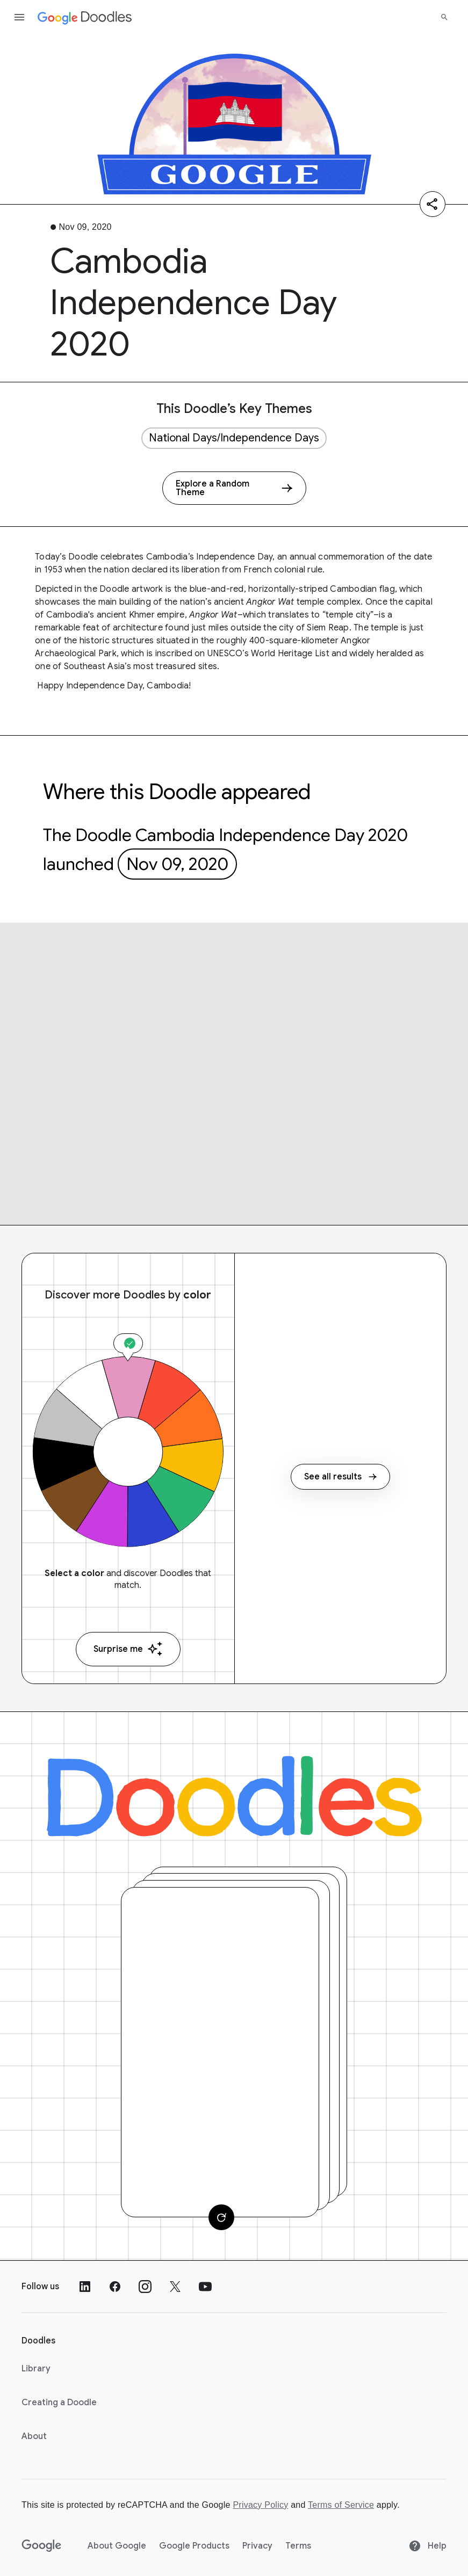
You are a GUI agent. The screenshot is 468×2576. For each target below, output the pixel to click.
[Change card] (221, 2217)
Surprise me (128, 1649)
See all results (340, 1476)
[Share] (432, 204)
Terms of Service (341, 2504)
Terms (298, 2546)
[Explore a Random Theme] (234, 488)
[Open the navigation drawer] (19, 17)
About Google (117, 2546)
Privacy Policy (260, 2504)
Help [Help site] (427, 2545)
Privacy (257, 2546)
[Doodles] (234, 1796)
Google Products (194, 2546)
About (34, 2436)
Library (36, 2368)
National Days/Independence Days (234, 438)
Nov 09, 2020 (177, 864)
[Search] (444, 17)
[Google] (41, 2546)
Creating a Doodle (59, 2402)
